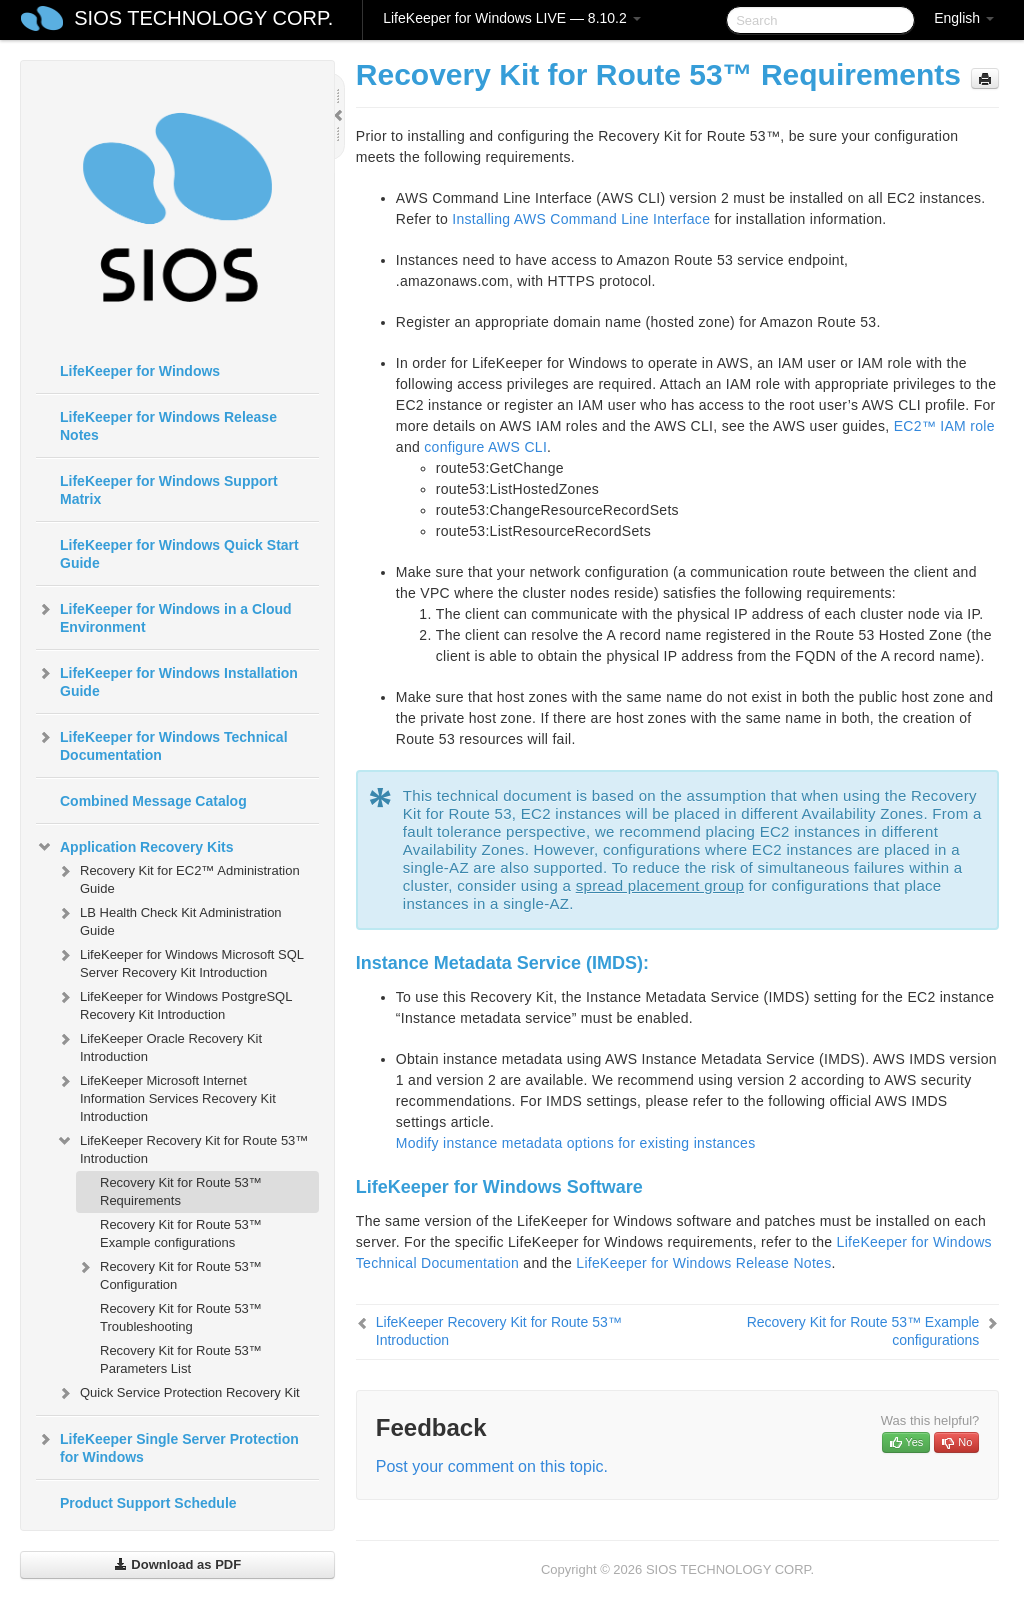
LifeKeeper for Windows (140, 371)
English (964, 18)
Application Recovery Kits (135, 847)
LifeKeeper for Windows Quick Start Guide (179, 554)
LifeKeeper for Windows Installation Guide (167, 680)
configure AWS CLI (485, 447)
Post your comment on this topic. (492, 1466)
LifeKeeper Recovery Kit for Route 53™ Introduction (182, 1147)
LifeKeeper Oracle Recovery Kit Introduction (159, 1045)
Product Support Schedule (148, 1503)
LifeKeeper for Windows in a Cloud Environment (164, 616)
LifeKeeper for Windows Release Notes (168, 426)
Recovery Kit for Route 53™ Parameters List (181, 1359)
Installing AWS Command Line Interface (581, 219)
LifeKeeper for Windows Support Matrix (169, 490)
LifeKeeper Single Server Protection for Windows (167, 1446)
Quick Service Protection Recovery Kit (178, 1393)
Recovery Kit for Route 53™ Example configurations (181, 1233)
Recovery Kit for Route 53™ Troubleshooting (181, 1317)
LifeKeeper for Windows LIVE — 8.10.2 (511, 18)
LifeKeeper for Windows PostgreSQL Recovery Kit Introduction (174, 1003)
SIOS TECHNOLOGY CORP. (203, 18)
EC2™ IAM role (944, 426)
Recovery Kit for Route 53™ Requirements (181, 1191)
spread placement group (660, 885)
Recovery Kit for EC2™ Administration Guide (178, 877)
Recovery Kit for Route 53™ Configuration (169, 1273)
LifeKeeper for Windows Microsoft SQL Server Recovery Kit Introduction (180, 961)
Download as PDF (177, 1564)
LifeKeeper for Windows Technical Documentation (162, 744)
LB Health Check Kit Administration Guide (169, 919)
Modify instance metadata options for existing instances (576, 1143)
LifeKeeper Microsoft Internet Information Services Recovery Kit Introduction (166, 1096)
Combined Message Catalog (153, 801)
